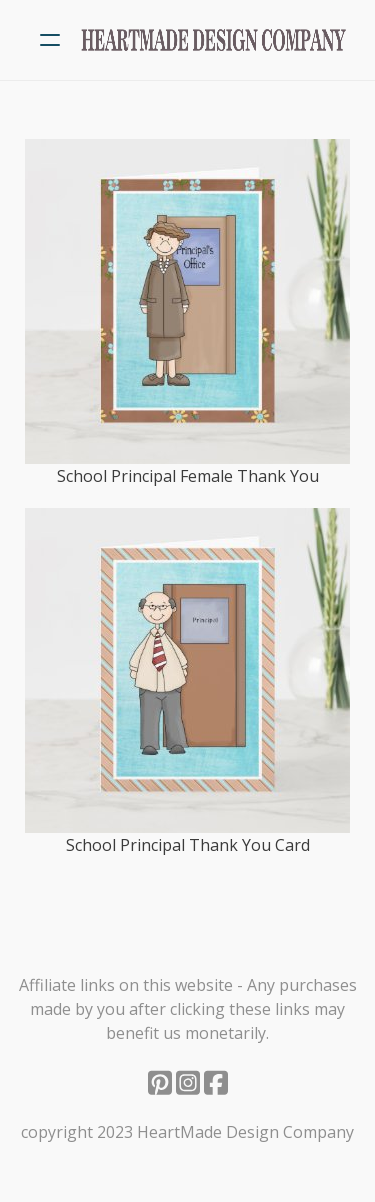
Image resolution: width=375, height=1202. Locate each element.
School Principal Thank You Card (188, 845)
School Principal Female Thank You (188, 476)
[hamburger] (50, 40)
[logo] (213, 40)
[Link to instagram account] (188, 1082)
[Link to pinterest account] (160, 1082)
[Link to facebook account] (216, 1082)
